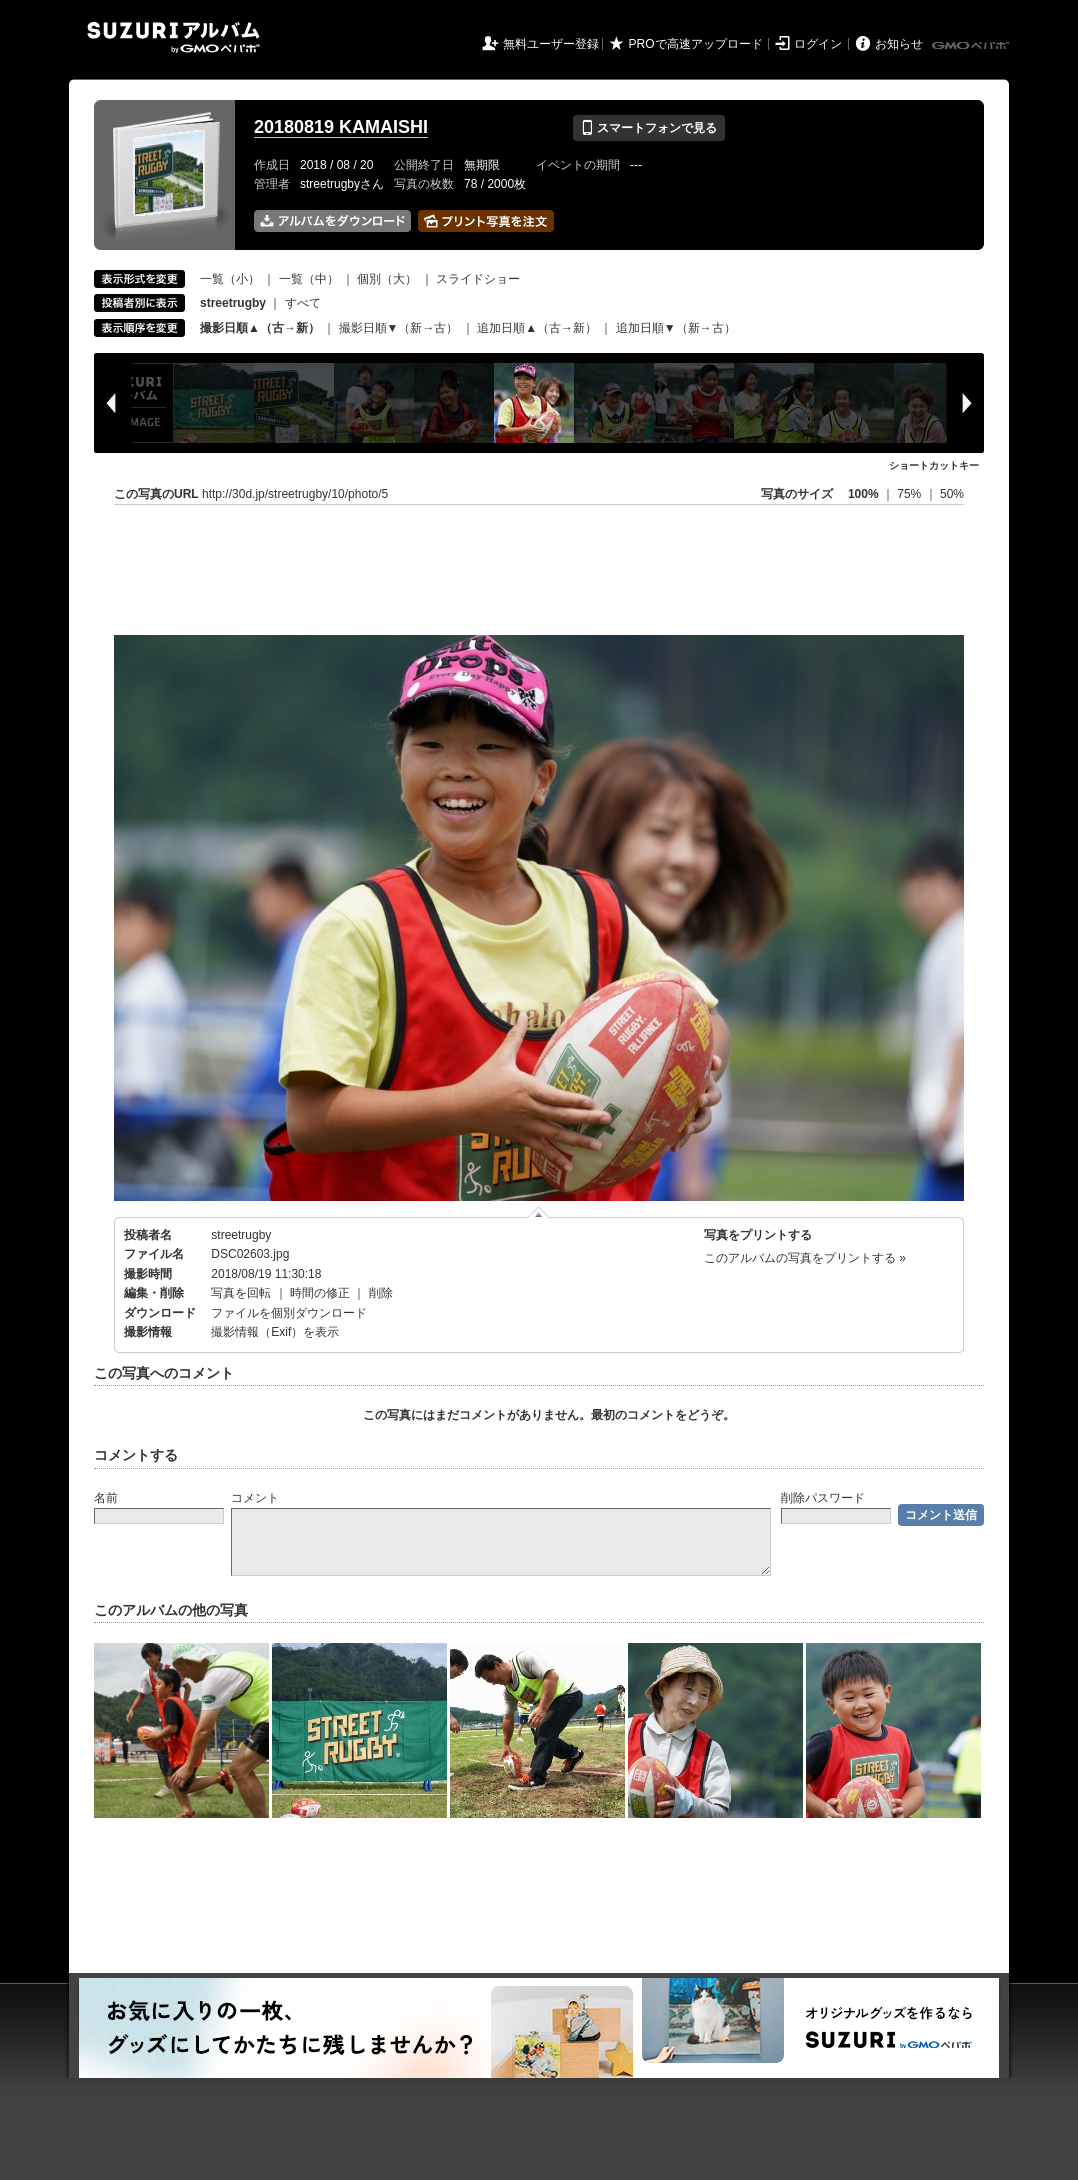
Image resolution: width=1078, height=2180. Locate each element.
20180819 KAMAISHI (341, 127)
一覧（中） (309, 279)
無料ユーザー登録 (551, 44)
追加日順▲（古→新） (537, 328)
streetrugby (241, 1235)
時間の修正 (320, 1293)
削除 (381, 1293)
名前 (106, 1498)
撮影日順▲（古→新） (260, 328)
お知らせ (899, 44)
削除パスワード (823, 1498)
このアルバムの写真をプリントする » (805, 1258)
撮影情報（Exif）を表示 (275, 1332)
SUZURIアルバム (173, 37)
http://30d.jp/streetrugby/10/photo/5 (295, 494)
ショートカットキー (934, 465)
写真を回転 (241, 1293)
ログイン (818, 44)
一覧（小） (230, 279)
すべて (303, 303)
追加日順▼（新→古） (676, 328)
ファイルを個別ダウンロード (289, 1313)
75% (910, 494)
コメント (255, 1498)
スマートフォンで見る (648, 128)
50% (952, 494)
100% (863, 494)
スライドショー (478, 279)
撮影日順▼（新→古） (399, 328)
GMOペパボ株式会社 (972, 46)
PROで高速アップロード (696, 44)
